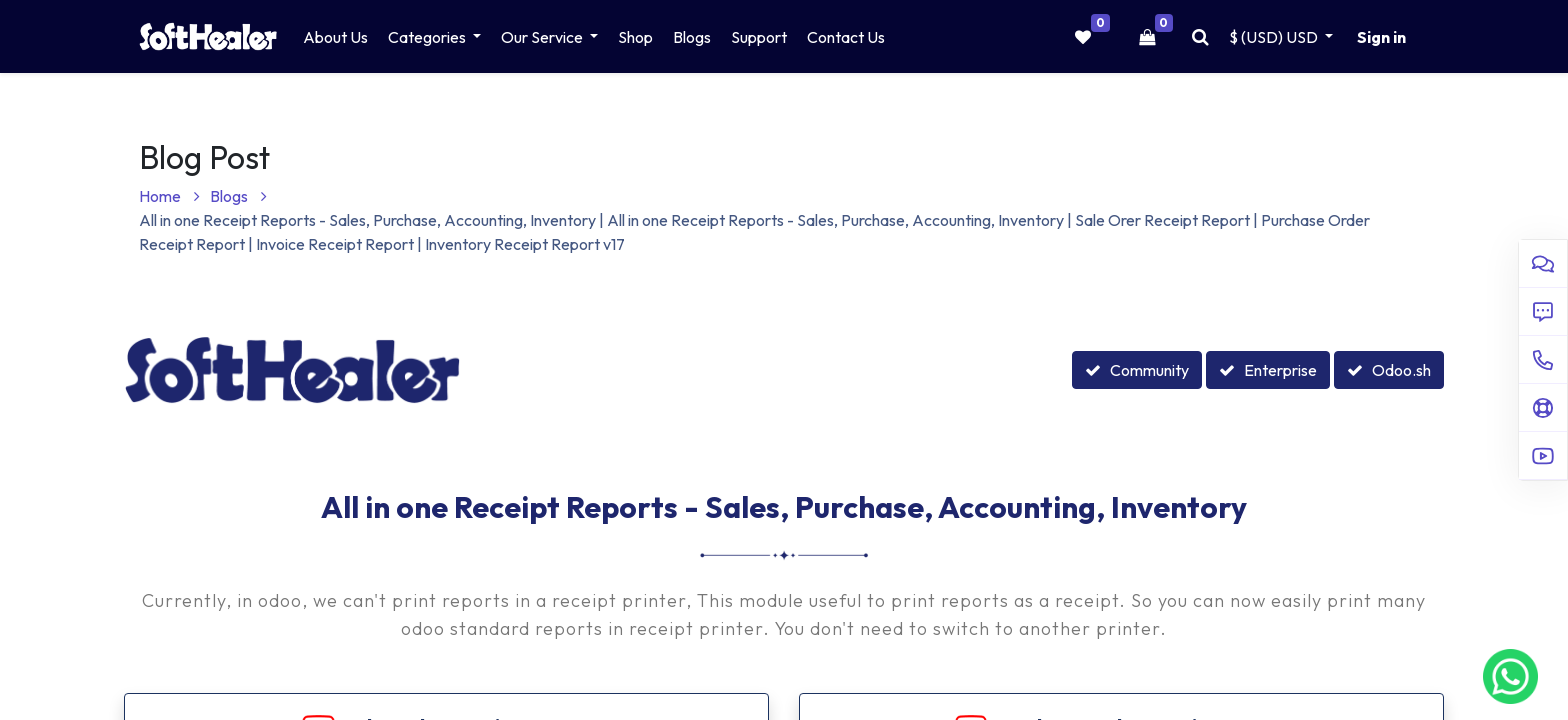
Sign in (1381, 37)
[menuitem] (335, 37)
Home (169, 196)
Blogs (238, 196)
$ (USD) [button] (1275, 37)
